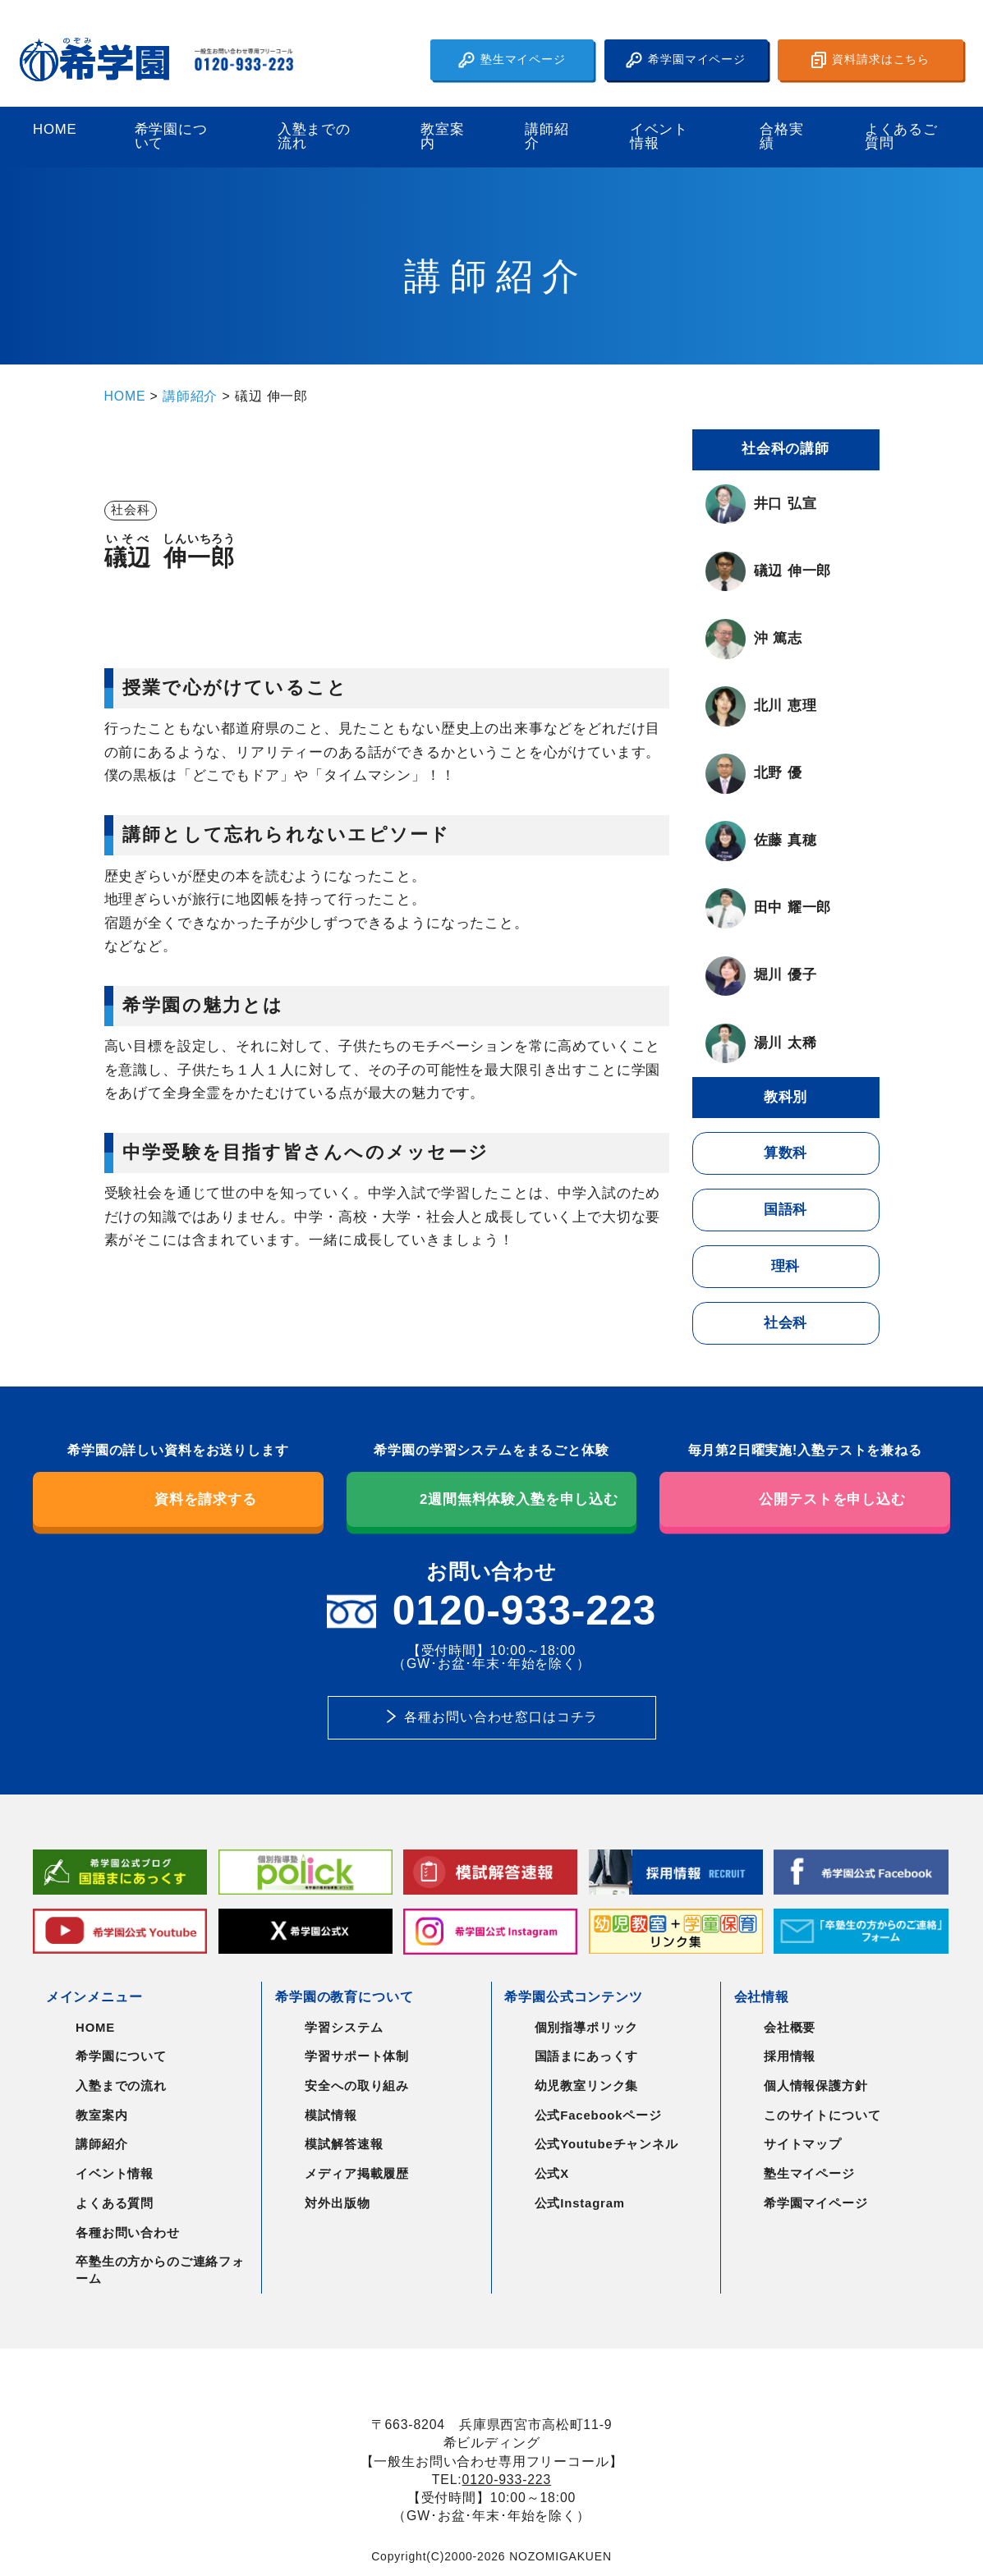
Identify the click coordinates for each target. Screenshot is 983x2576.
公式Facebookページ (598, 2115)
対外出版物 (337, 2203)
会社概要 (789, 2027)
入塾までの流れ (314, 137)
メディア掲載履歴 (357, 2173)
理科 (786, 1266)
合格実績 (782, 137)
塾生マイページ (512, 60)
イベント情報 (659, 137)
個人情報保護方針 (816, 2085)
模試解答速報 (344, 2144)
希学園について (171, 137)
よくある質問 (115, 2203)
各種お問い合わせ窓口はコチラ (501, 1717)
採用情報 (789, 2056)
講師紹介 (547, 137)
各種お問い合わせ (128, 2232)
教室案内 (442, 137)
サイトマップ (803, 2144)
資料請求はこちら (870, 60)
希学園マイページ (686, 60)
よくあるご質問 (901, 137)
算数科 (786, 1153)
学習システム (344, 2027)
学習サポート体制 (357, 2056)
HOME (55, 130)
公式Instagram (580, 2203)
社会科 (786, 1323)
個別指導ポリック (587, 2027)
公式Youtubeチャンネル (606, 2144)
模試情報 (330, 2115)
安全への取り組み (357, 2085)
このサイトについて (822, 2115)
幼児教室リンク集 (587, 2085)
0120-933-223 (507, 2480)
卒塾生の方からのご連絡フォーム (160, 2270)
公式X (552, 2173)
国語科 (786, 1209)
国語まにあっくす (587, 2056)
